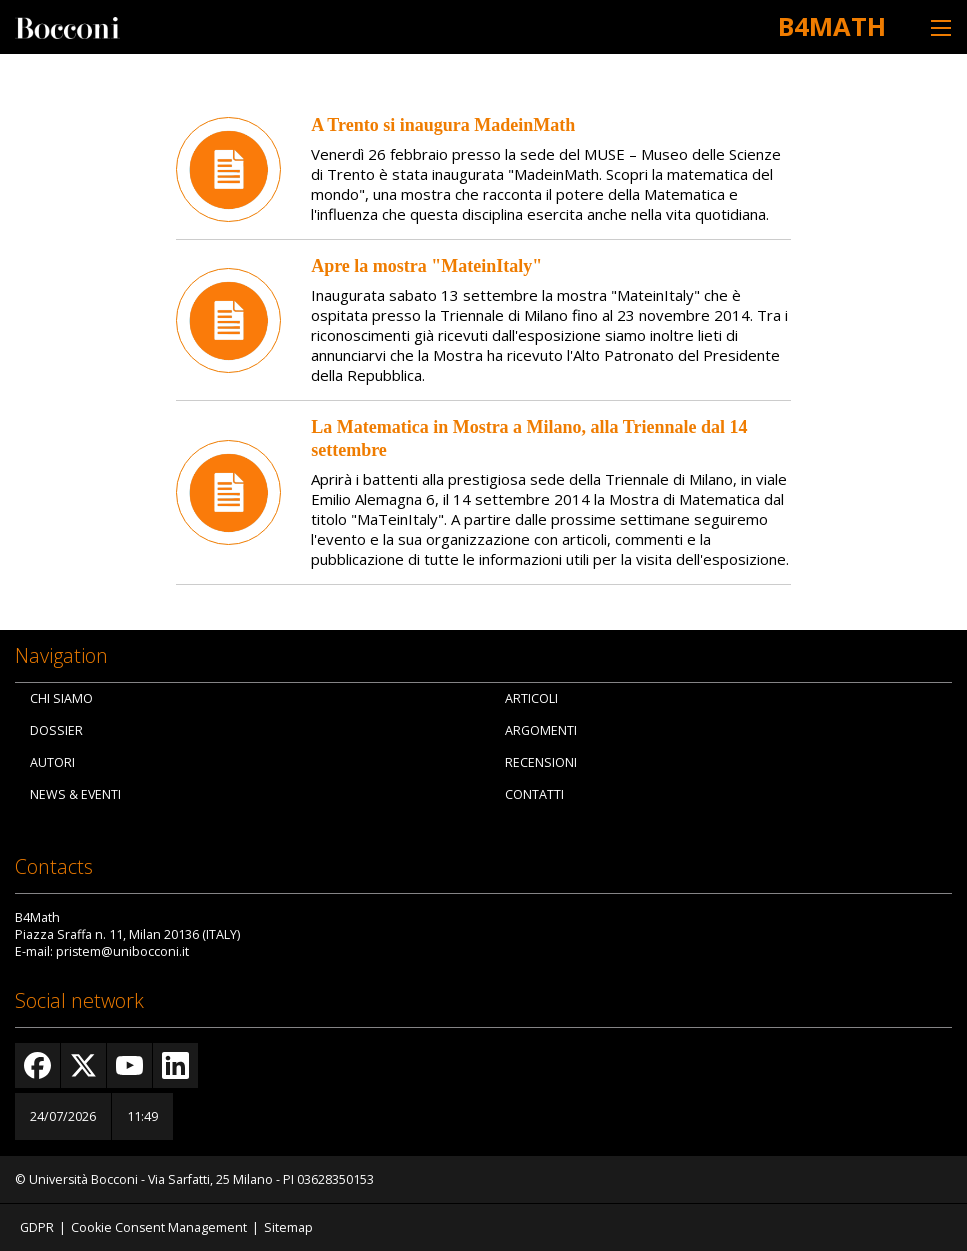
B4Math (832, 26)
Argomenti (541, 730)
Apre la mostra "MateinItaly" (426, 266)
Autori (52, 762)
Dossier (56, 730)
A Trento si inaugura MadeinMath (443, 125)
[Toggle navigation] (941, 27)
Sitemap (288, 1227)
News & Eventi (75, 794)
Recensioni (541, 762)
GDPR (37, 1227)
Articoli (531, 698)
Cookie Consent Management (159, 1227)
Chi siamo (61, 698)
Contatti (534, 794)
